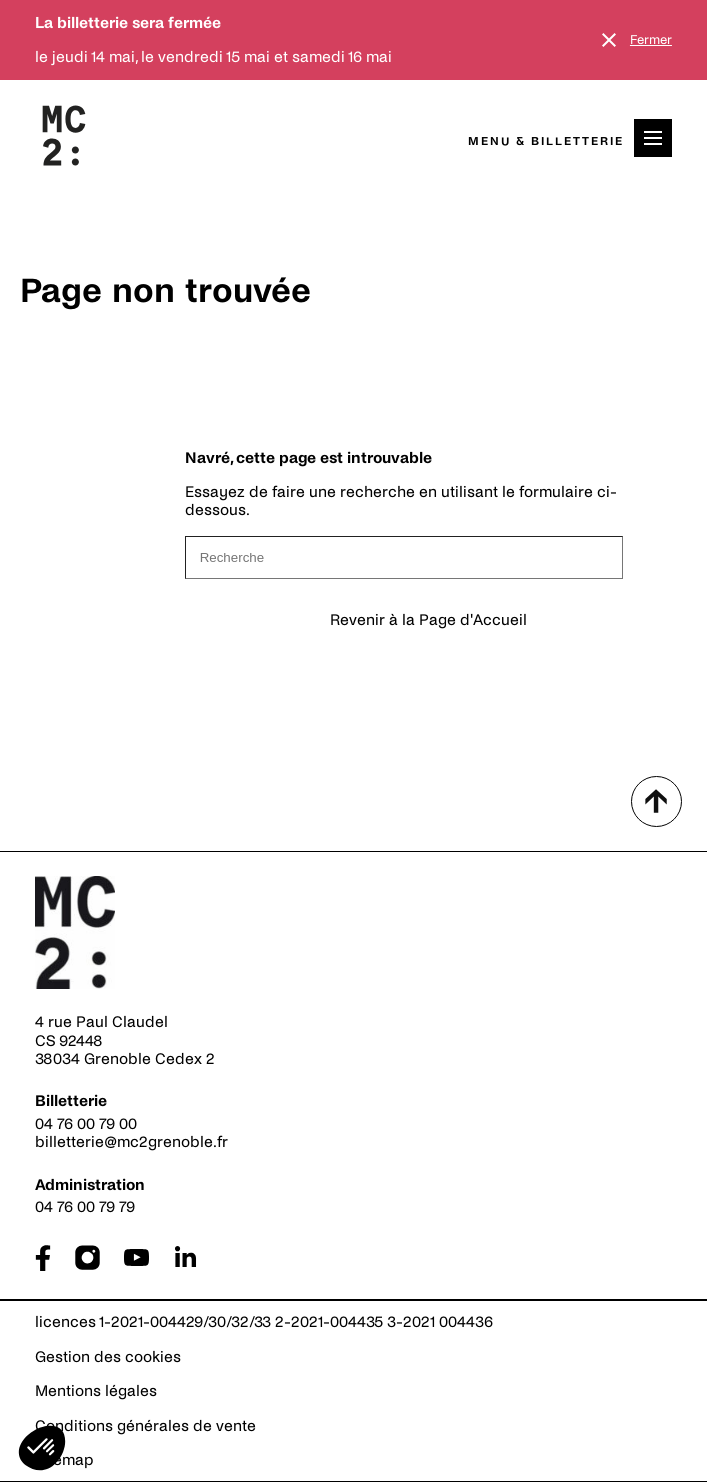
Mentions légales (96, 1390)
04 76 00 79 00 (86, 1123)
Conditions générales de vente (145, 1425)
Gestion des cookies (108, 1356)
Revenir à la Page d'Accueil (428, 619)
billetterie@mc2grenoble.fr (131, 1141)
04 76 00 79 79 (85, 1206)
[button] (42, 1448)
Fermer (651, 40)
